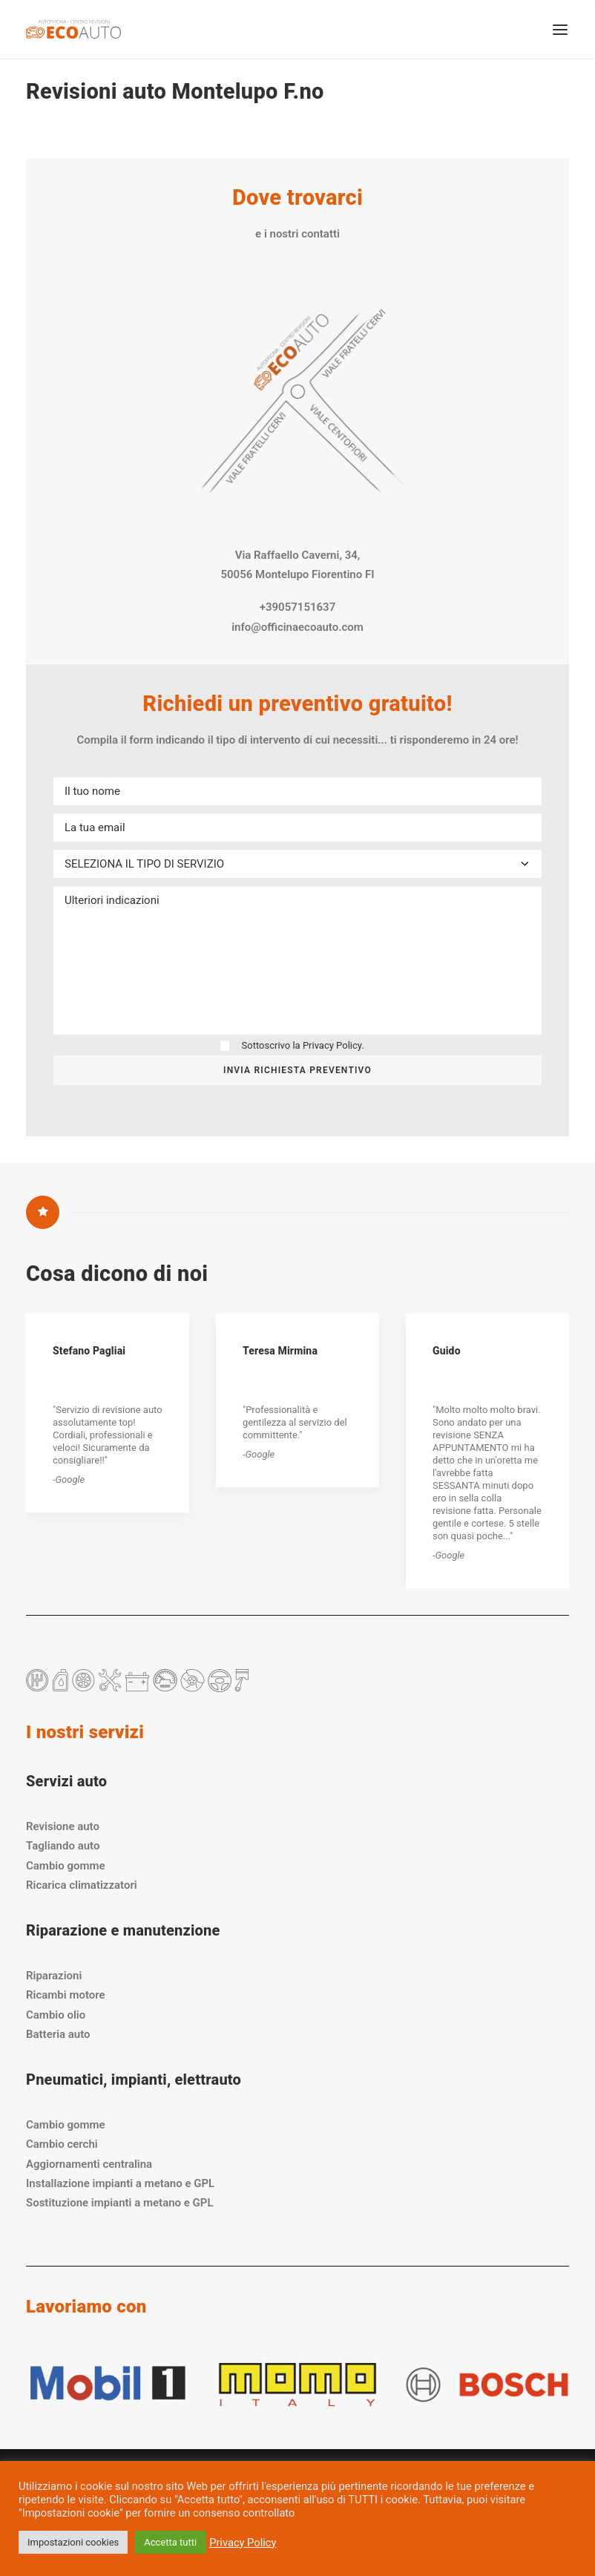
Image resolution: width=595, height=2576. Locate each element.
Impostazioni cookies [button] (73, 2542)
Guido (447, 1351)
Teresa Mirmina (280, 1351)
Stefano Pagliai (89, 1351)
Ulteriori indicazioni (297, 960)
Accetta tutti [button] (170, 2542)
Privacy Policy (332, 1045)
